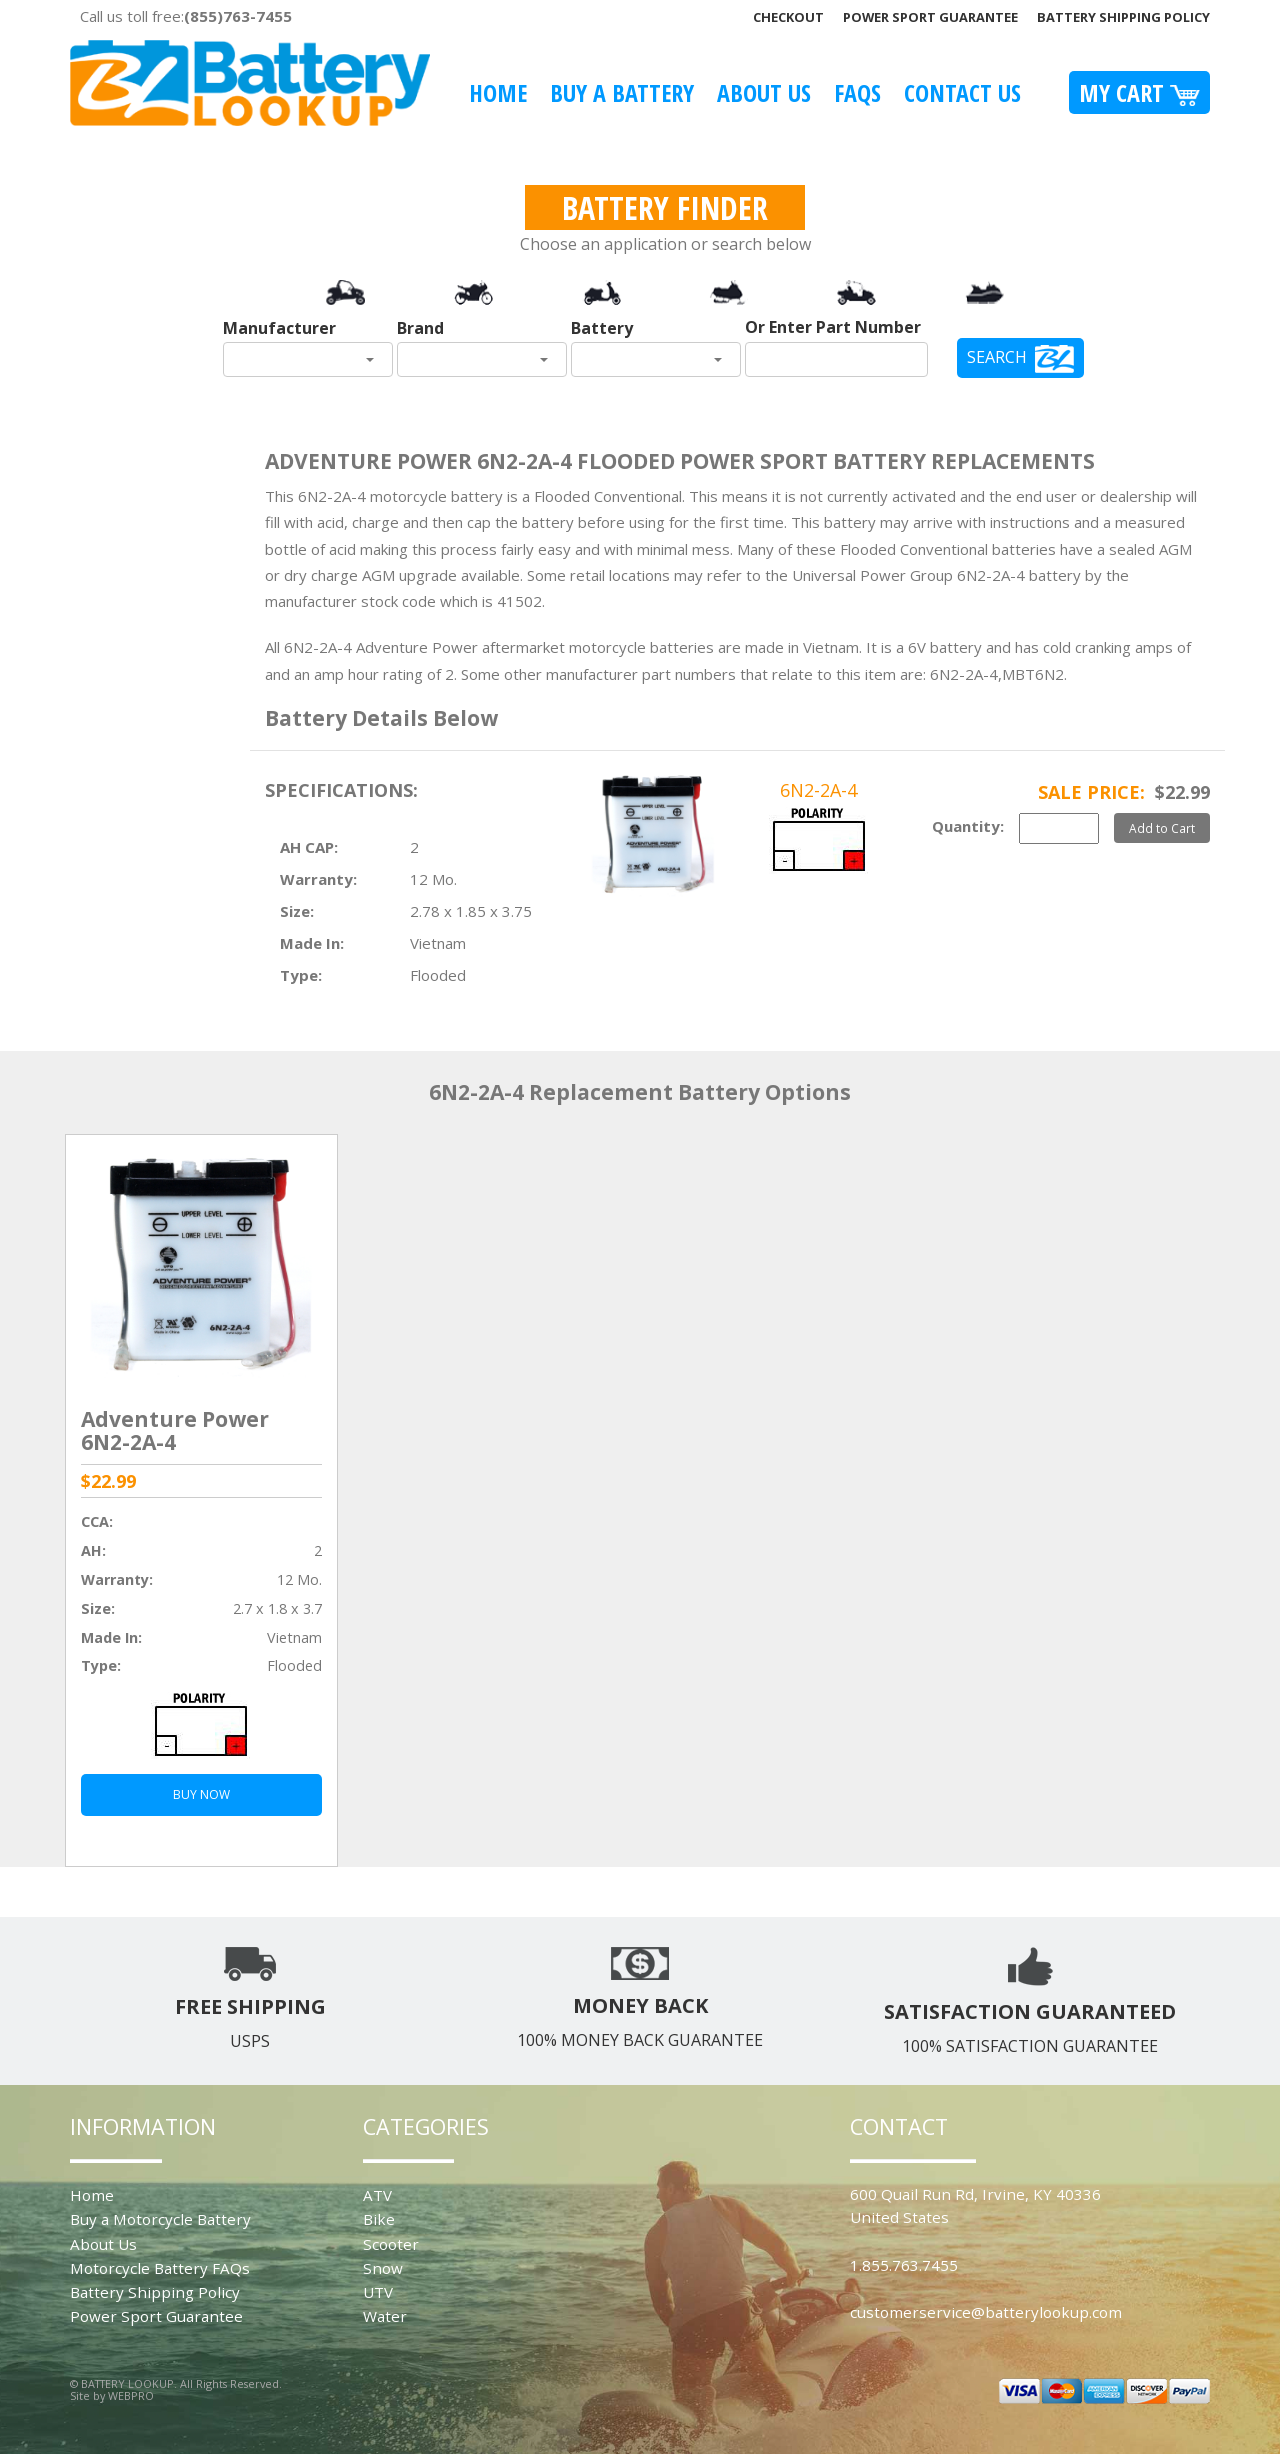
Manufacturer (279, 328)
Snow (383, 2268)
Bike (379, 2219)
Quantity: (968, 826)
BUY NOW (201, 1794)
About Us (764, 92)
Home (498, 92)
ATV (377, 2195)
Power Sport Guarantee (930, 17)
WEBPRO (131, 2395)
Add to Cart (1162, 828)
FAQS (857, 92)
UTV (378, 2292)
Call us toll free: (186, 16)
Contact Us (962, 92)
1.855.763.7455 (904, 2265)
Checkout (788, 17)
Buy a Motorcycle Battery (160, 2219)
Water (385, 2316)
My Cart (1139, 92)
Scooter (391, 2244)
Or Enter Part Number (833, 327)
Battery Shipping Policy (1123, 17)
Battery (602, 328)
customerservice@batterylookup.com (986, 2312)
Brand (420, 328)
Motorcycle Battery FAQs (160, 2268)
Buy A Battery (622, 92)
